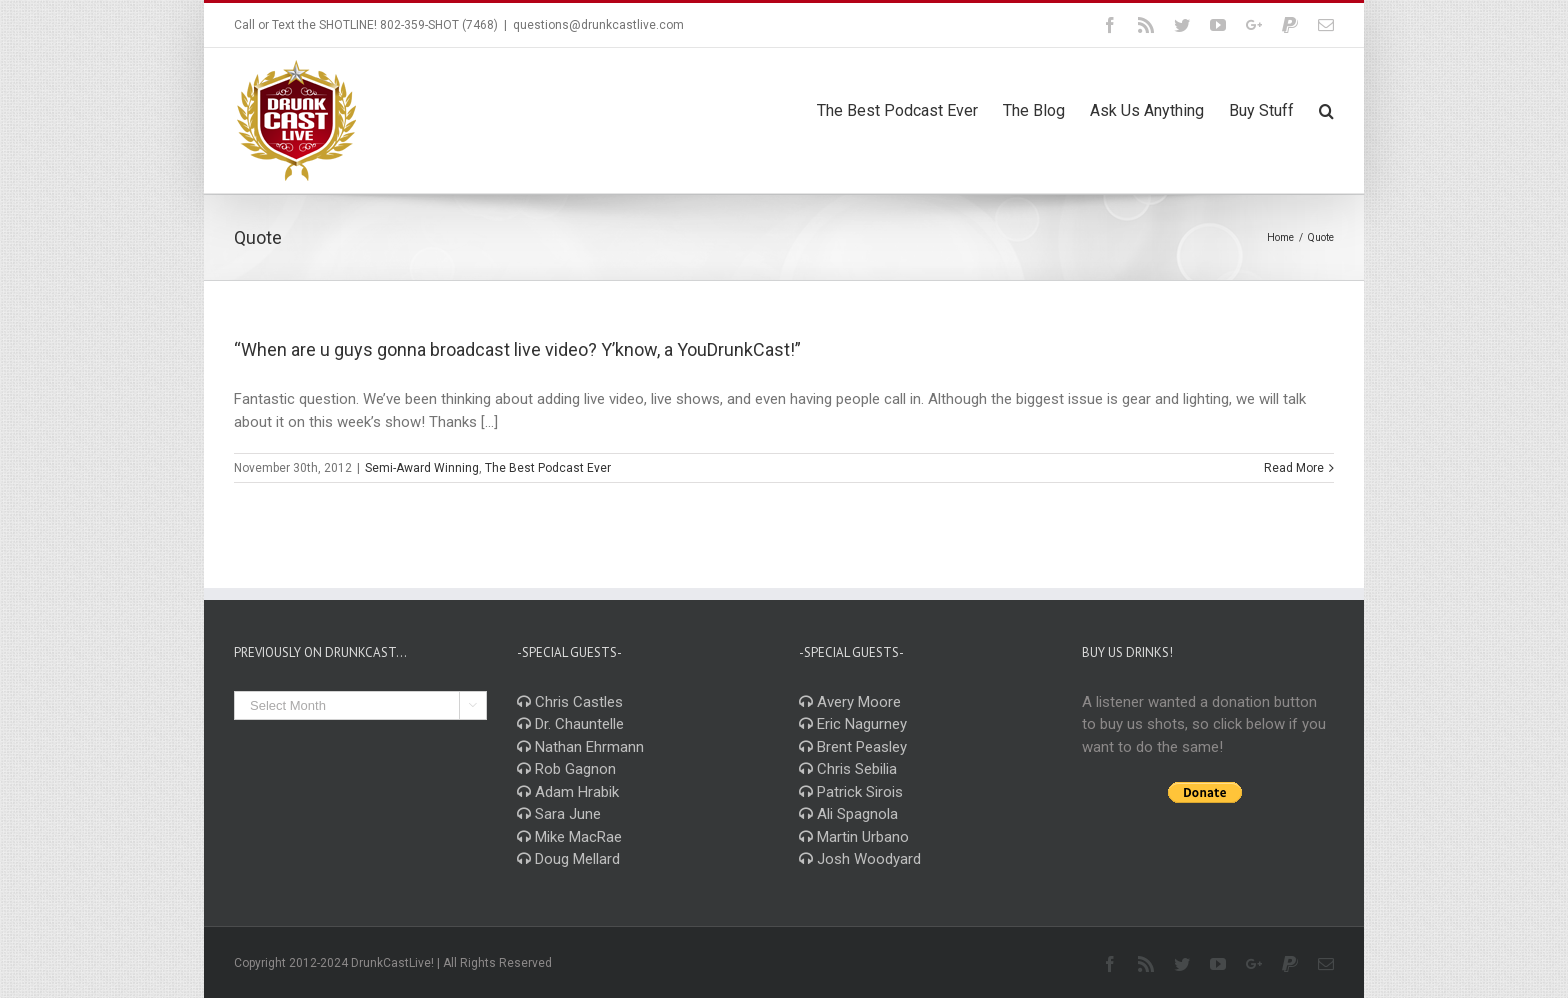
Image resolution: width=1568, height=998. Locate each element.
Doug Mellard (568, 859)
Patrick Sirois (851, 792)
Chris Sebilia (848, 769)
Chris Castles (570, 702)
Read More (1294, 468)
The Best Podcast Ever (548, 468)
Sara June (559, 814)
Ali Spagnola (848, 814)
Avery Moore (850, 702)
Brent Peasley (853, 747)
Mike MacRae (569, 837)
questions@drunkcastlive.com (598, 25)
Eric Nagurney (853, 724)
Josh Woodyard (860, 859)
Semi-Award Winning (422, 468)
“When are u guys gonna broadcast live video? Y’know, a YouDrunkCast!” (517, 349)
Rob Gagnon (566, 769)
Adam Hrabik (568, 792)
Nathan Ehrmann (580, 747)
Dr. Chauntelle (570, 724)
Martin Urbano (854, 837)
